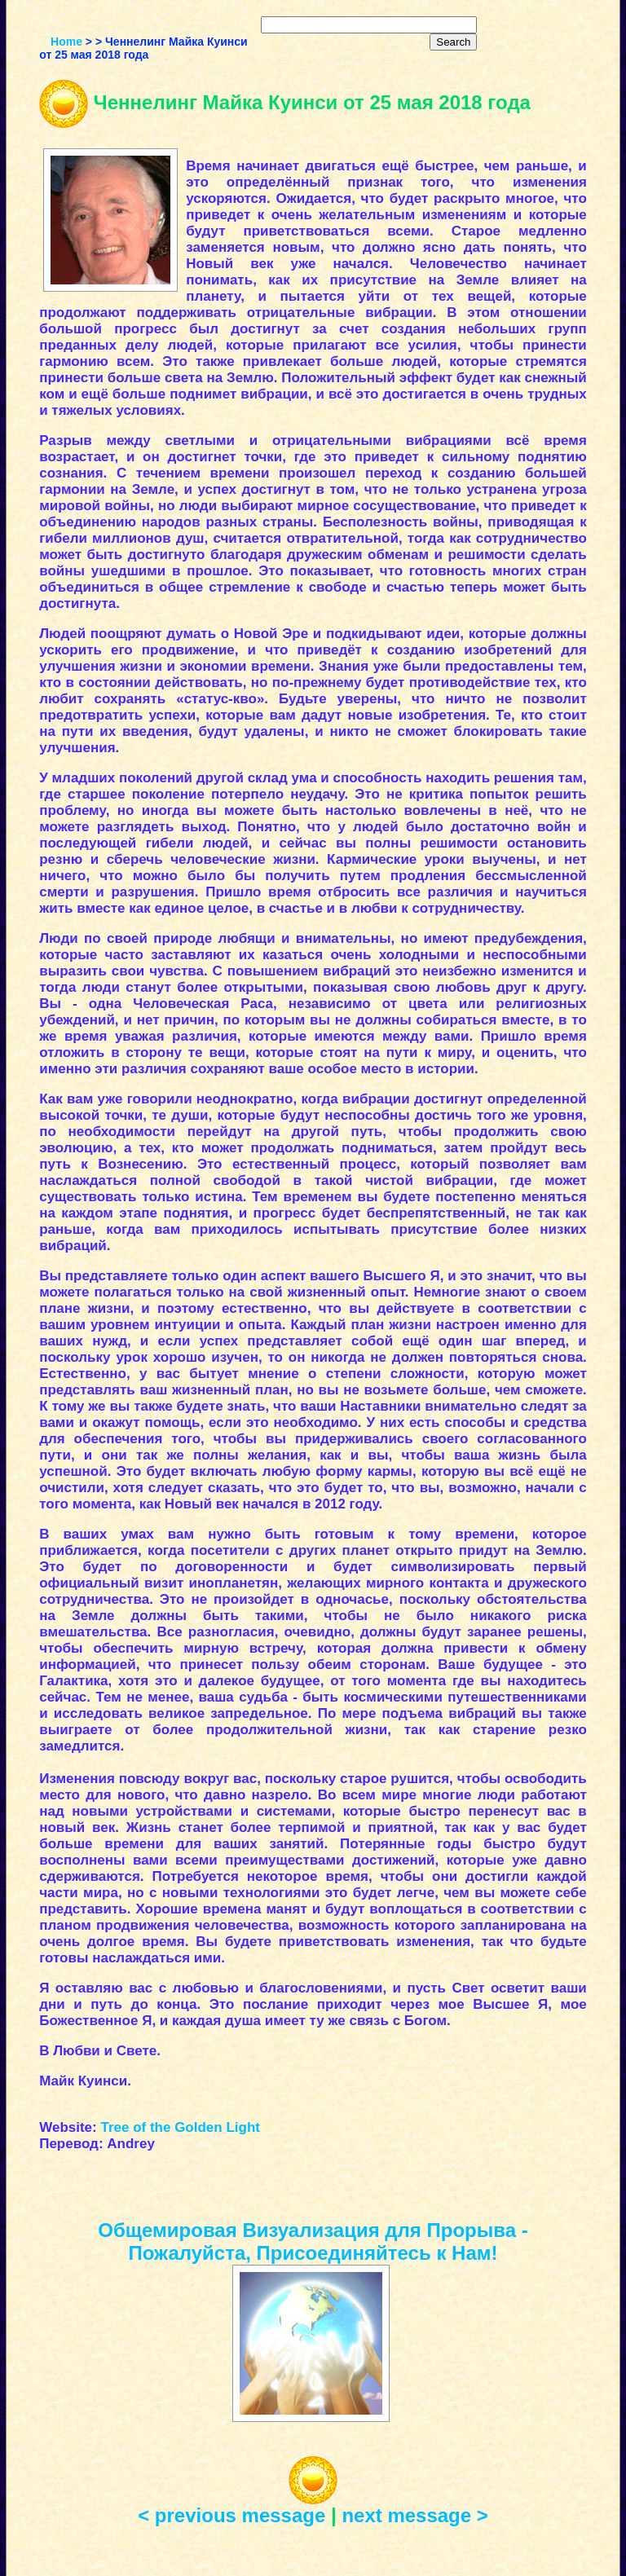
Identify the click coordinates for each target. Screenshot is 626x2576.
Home (66, 41)
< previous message (231, 2515)
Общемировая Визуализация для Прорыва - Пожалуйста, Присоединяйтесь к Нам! (312, 2241)
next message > (414, 2515)
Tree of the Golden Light (180, 2127)
